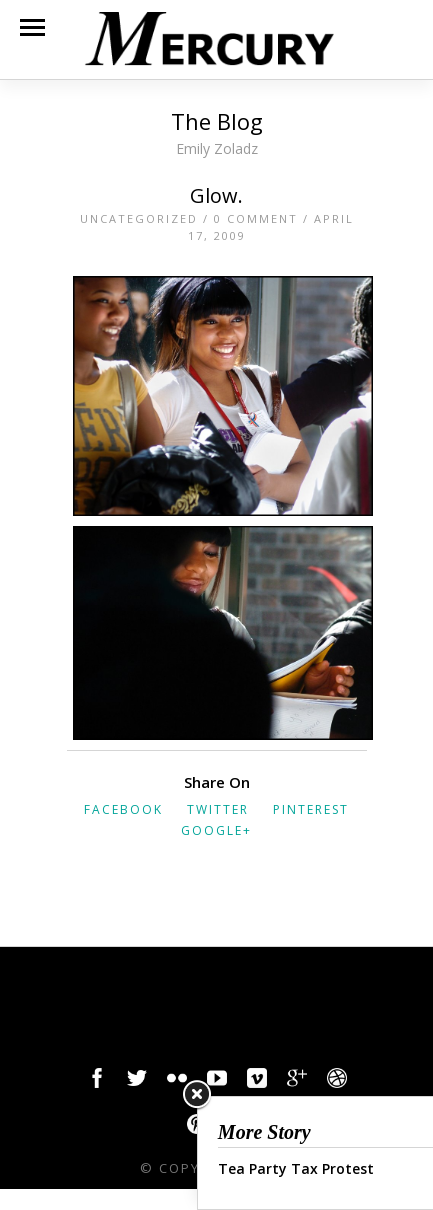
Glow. (216, 195)
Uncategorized (139, 218)
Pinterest (311, 809)
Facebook (123, 809)
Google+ (216, 830)
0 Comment (256, 218)
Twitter (218, 809)
